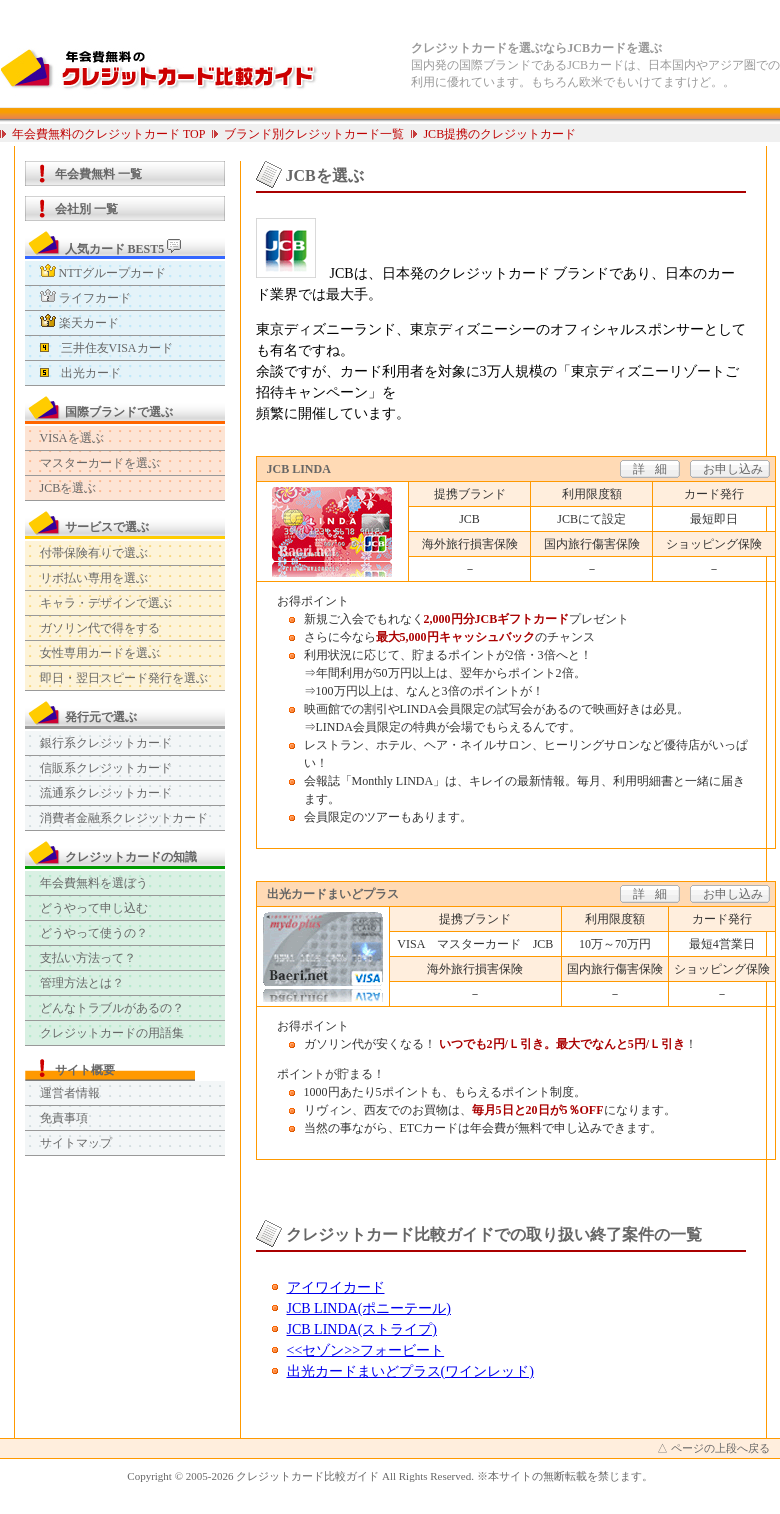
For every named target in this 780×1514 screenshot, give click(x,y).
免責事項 (64, 1118)
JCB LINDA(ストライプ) (362, 1329)
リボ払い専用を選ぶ (94, 578)
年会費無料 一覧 (98, 174)
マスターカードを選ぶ (100, 463)
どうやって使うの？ (94, 933)
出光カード (80, 373)
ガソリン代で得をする (100, 628)
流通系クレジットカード (106, 793)
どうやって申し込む (94, 908)
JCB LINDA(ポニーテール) (369, 1308)
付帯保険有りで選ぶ (94, 553)
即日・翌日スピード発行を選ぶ (124, 678)
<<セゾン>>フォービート (366, 1350)
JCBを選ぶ (68, 488)
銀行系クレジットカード (106, 743)
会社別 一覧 (86, 209)
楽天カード (79, 323)
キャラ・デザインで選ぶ (106, 603)
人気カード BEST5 (123, 247)
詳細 (655, 469)
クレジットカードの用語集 (112, 1033)
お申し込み (733, 469)
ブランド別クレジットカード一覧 (314, 134)
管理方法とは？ (82, 983)
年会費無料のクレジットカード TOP (108, 134)
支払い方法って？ (88, 958)
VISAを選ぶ (72, 438)
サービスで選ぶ (107, 527)
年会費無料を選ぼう (94, 883)
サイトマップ (76, 1143)
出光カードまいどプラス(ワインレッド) (410, 1371)
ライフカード (85, 298)
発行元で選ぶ (101, 717)
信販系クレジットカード (106, 768)
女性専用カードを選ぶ (100, 653)
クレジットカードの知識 (131, 857)
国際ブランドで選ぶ (119, 412)
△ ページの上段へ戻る (713, 1448)
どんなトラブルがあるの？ (112, 1008)
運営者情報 (70, 1093)
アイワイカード (336, 1287)
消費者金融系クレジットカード (124, 818)
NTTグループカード (103, 273)
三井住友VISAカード (106, 348)
